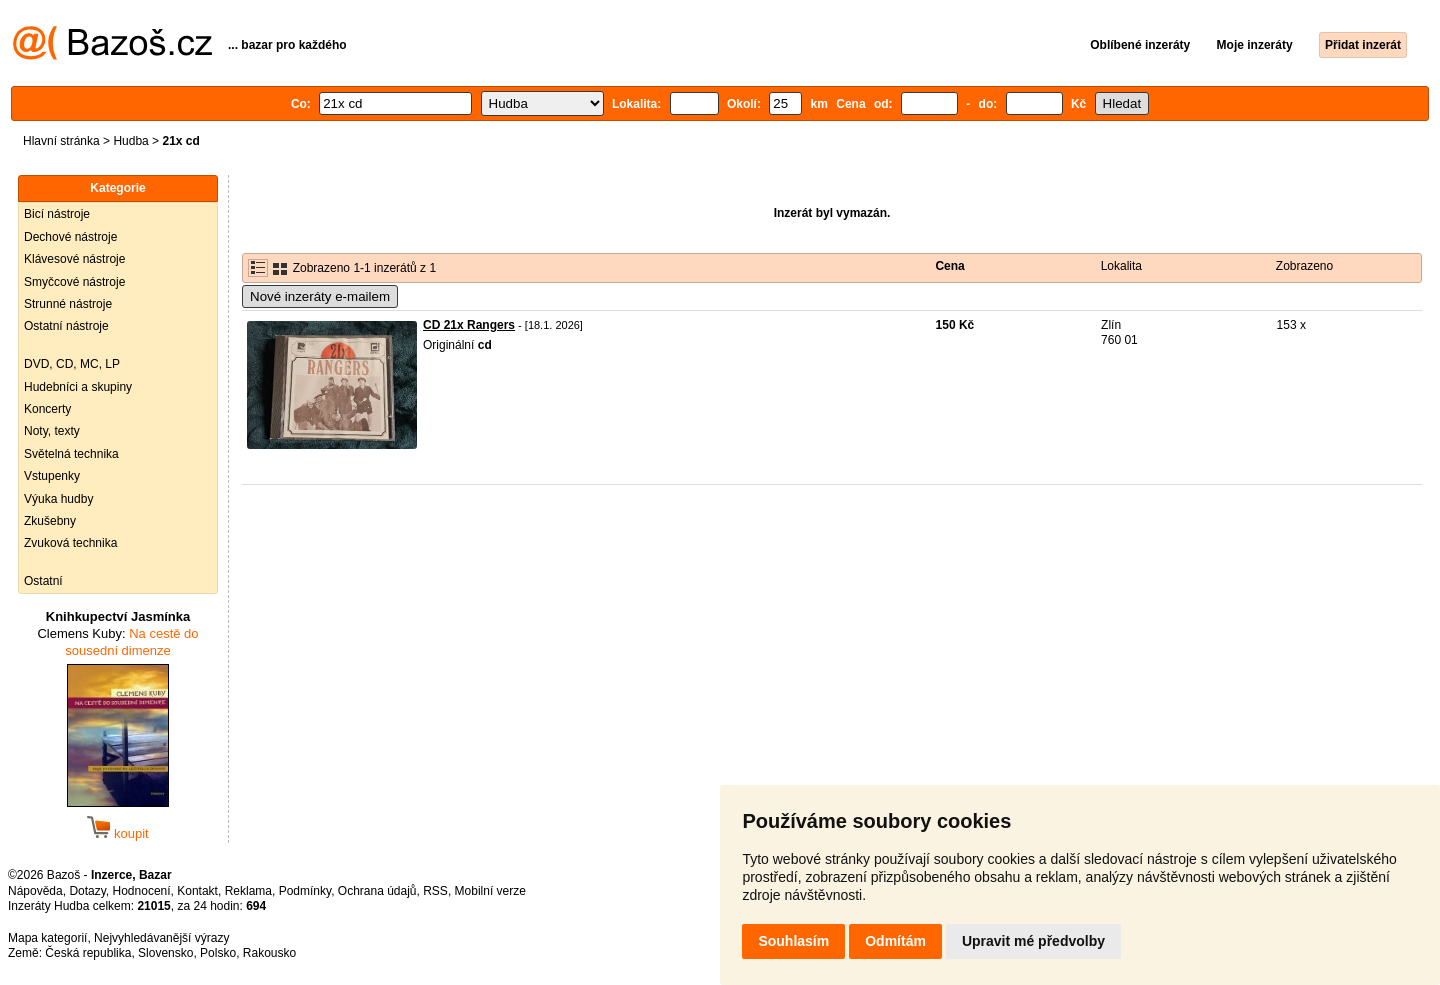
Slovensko (165, 953)
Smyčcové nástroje (74, 282)
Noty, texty (52, 431)
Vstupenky (52, 476)
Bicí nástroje (57, 214)
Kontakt (197, 891)
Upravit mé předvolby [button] (1033, 941)
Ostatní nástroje (66, 326)
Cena (949, 266)
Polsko (218, 953)
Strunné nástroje (68, 304)
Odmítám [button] (895, 941)
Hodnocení (142, 891)
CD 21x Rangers (469, 325)
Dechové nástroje (70, 237)
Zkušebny (50, 521)
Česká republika (88, 953)
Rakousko (269, 953)
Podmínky (305, 891)
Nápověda (35, 891)
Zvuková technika (70, 543)
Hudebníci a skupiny (78, 387)
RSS (435, 891)
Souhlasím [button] (793, 941)
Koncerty (47, 409)
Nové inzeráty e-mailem (320, 296)
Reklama (248, 891)
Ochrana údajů (377, 891)
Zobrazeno (1304, 266)
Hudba (130, 141)
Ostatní (43, 581)
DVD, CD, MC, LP (72, 364)
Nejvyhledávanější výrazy (161, 938)
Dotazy (87, 891)
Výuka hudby (58, 499)
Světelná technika (71, 454)
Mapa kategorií (47, 938)
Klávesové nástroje (74, 259)
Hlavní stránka (61, 141)
